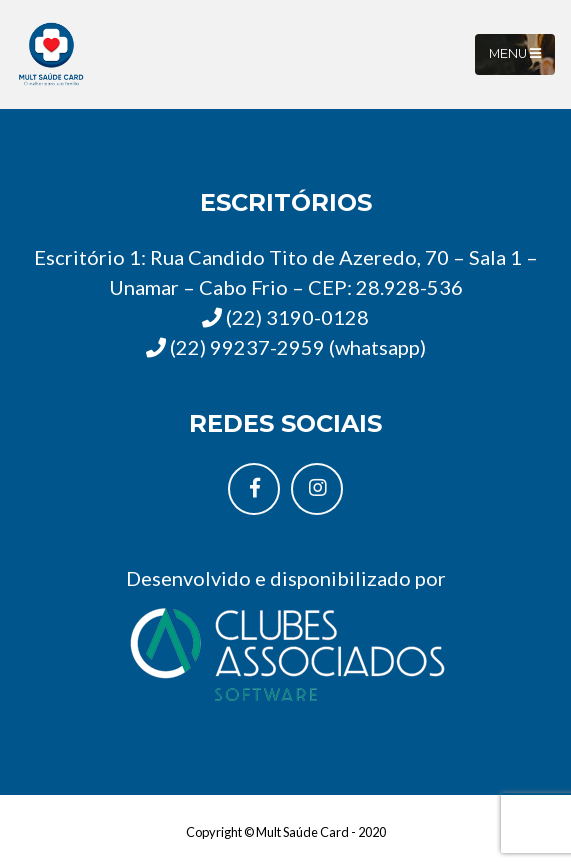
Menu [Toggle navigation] (515, 53)
